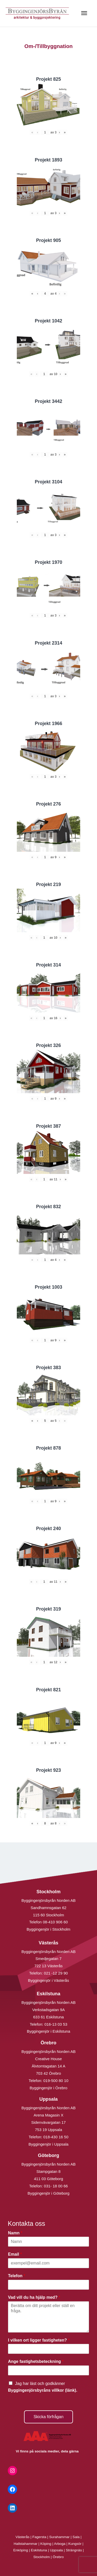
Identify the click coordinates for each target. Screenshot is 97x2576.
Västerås (23, 2537)
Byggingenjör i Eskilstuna (48, 2031)
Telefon (16, 2276)
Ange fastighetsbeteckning (36, 2361)
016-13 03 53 (55, 2024)
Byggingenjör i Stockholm (48, 1929)
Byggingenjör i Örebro (49, 2088)
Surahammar (59, 2537)
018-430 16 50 (55, 2137)
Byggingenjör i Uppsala (48, 2144)
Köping (45, 2544)
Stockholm (41, 2557)
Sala (75, 2537)
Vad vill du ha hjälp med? (34, 2297)
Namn (15, 2233)
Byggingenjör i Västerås (48, 1980)
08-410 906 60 (55, 1922)
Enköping (20, 2550)
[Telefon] (48, 2285)
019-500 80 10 (55, 2080)
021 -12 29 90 (56, 1973)
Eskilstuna (39, 2550)
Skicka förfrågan (49, 2417)
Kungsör (74, 2544)
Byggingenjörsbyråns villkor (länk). (42, 2390)
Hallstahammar (26, 2544)
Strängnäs (74, 2550)
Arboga (59, 2544)
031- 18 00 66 (56, 2186)
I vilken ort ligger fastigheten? (39, 2340)
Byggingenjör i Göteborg (49, 2193)
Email (15, 2254)
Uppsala (56, 2550)
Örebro (58, 2557)
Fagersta (39, 2537)
